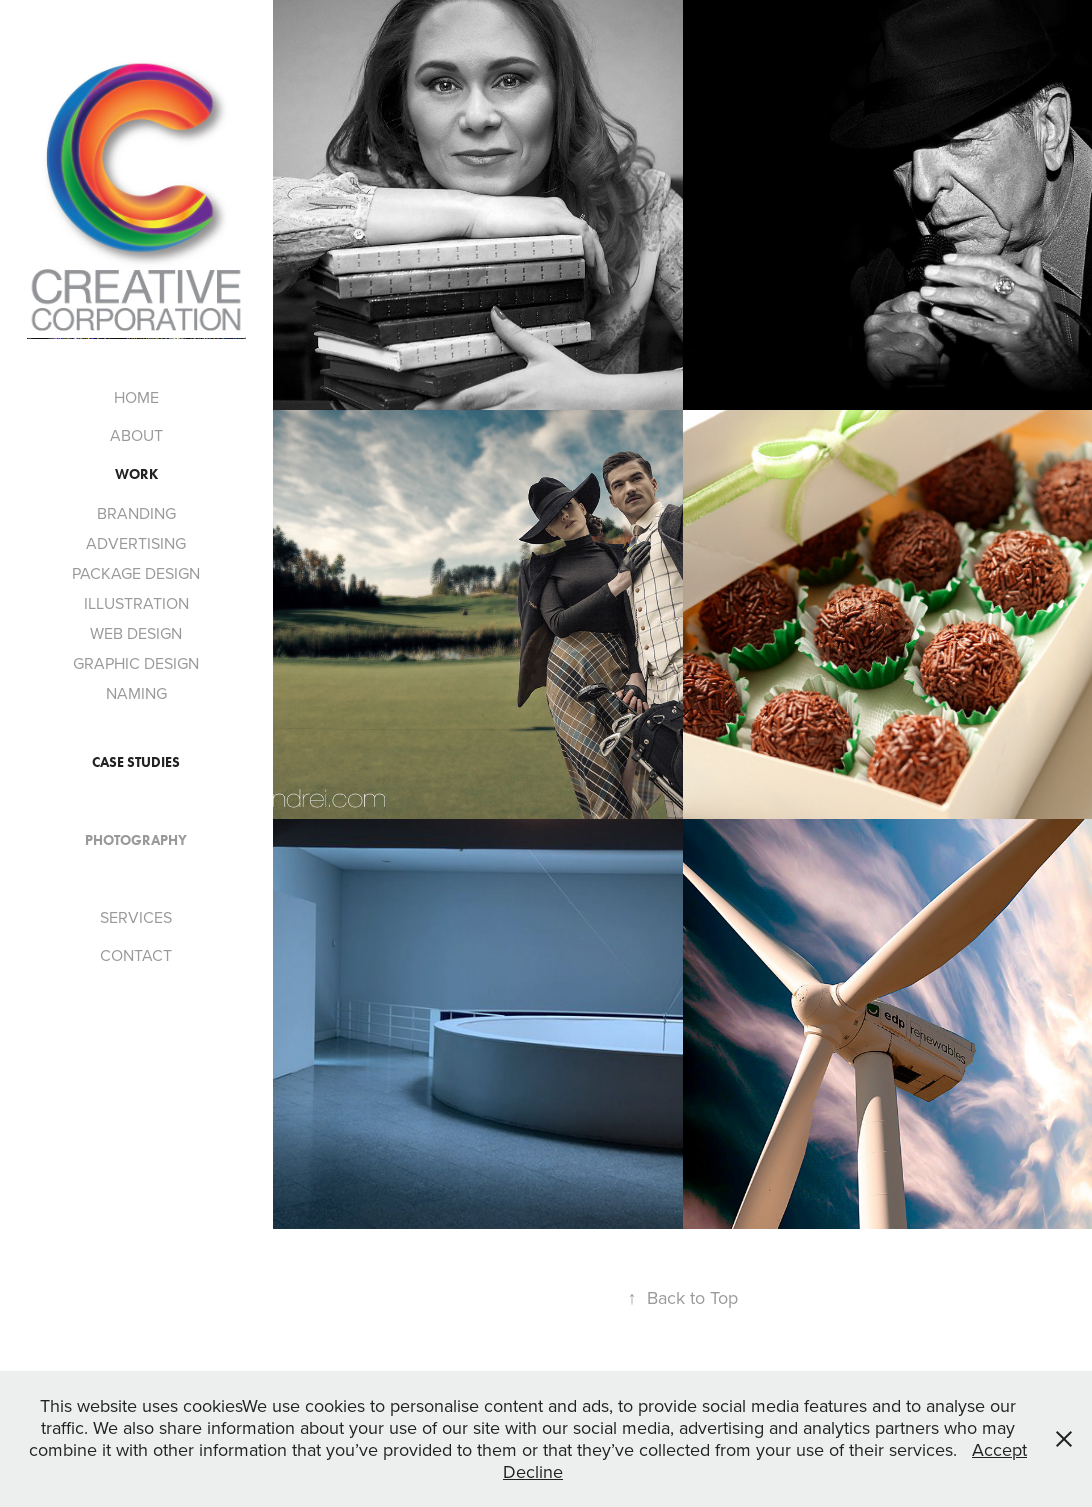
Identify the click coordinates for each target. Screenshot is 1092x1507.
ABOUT (136, 435)
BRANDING (136, 513)
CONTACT (136, 955)
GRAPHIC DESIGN (136, 663)
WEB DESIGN (136, 633)
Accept (999, 1449)
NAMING (136, 693)
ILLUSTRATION (136, 603)
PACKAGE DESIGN (136, 573)
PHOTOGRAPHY (136, 840)
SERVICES (136, 917)
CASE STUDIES (136, 762)
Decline (533, 1471)
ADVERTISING (136, 543)
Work (136, 474)
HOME (136, 397)
